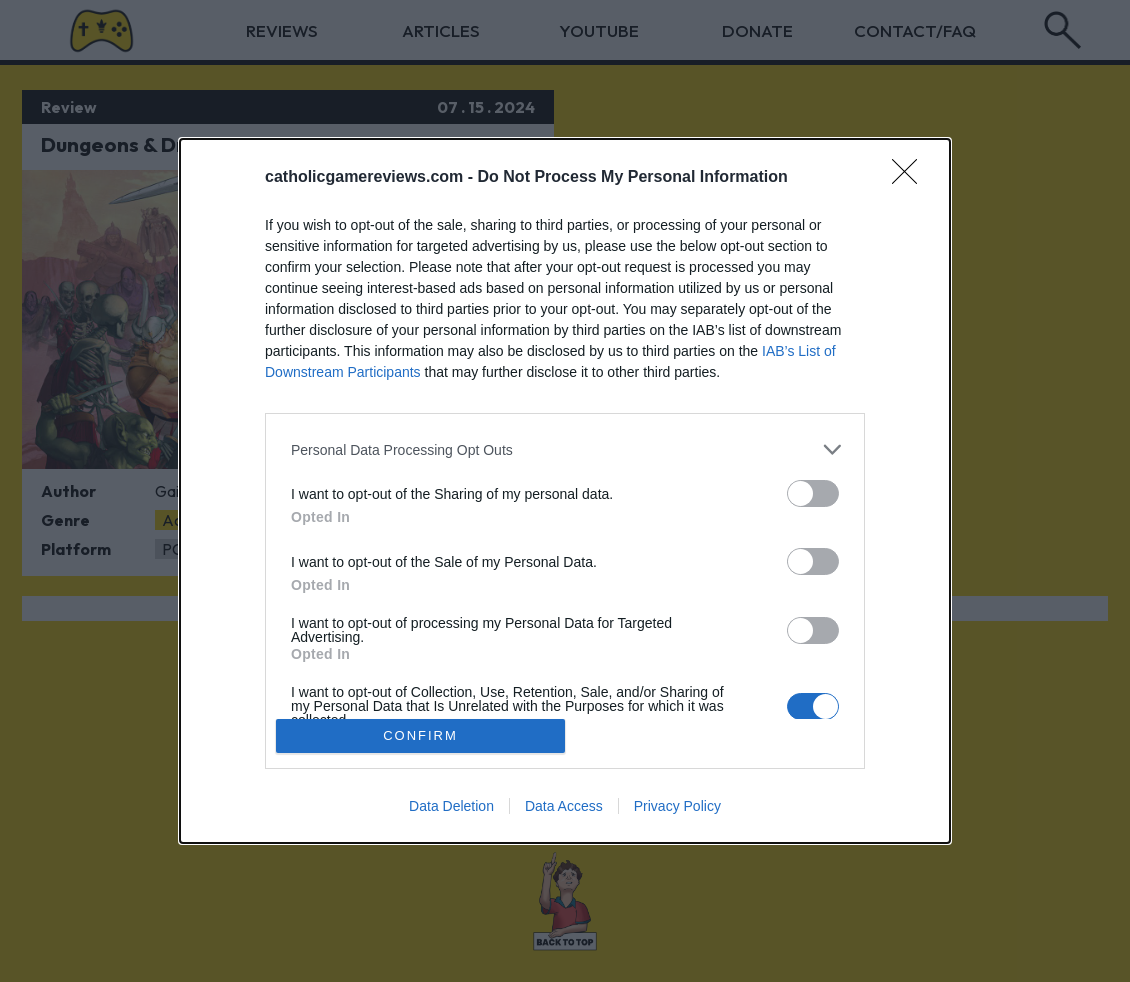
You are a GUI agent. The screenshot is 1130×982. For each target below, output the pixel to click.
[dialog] (565, 491)
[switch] (813, 493)
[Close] (911, 178)
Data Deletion (451, 806)
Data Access (564, 806)
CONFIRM (420, 735)
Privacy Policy (677, 806)
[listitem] (565, 449)
